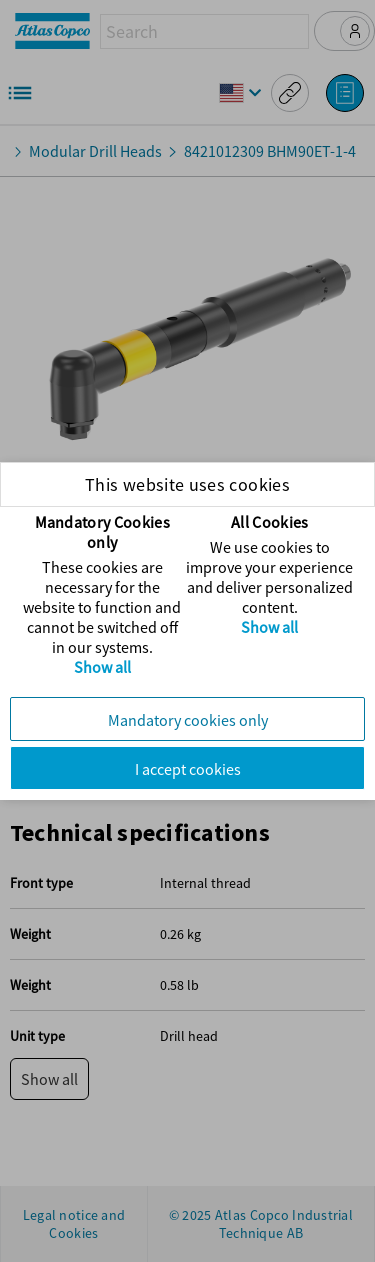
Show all (102, 667)
